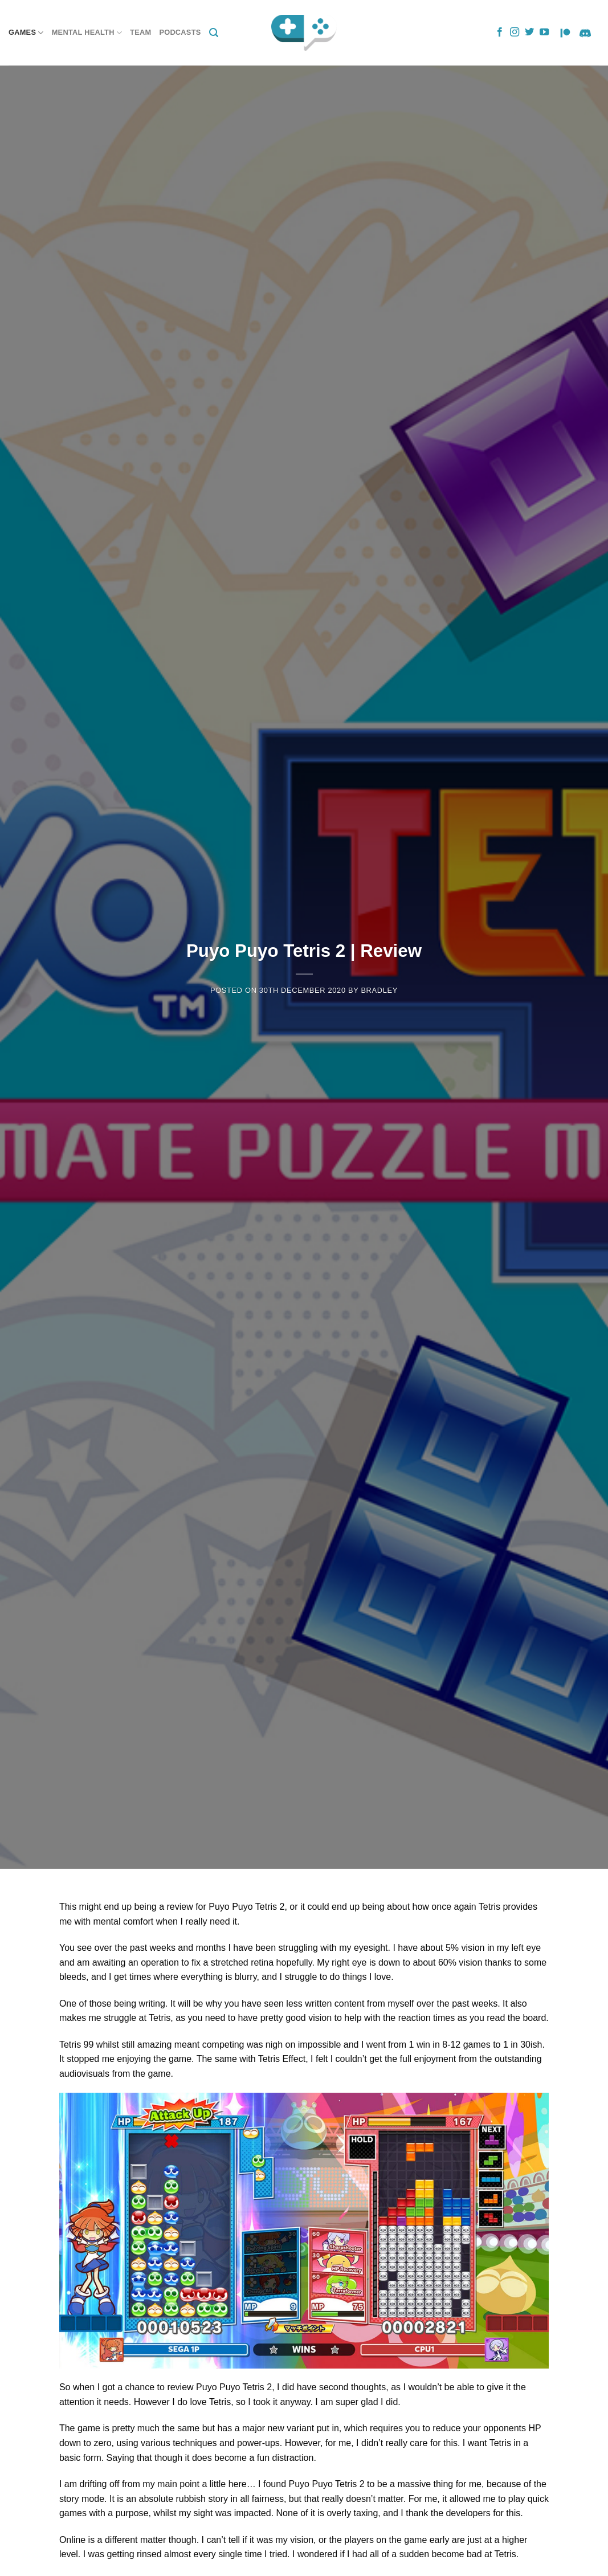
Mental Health (87, 32)
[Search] (213, 33)
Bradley (379, 990)
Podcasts (180, 32)
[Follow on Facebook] (499, 32)
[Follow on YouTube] (544, 32)
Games (26, 32)
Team (140, 32)
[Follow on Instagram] (514, 32)
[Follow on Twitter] (529, 32)
